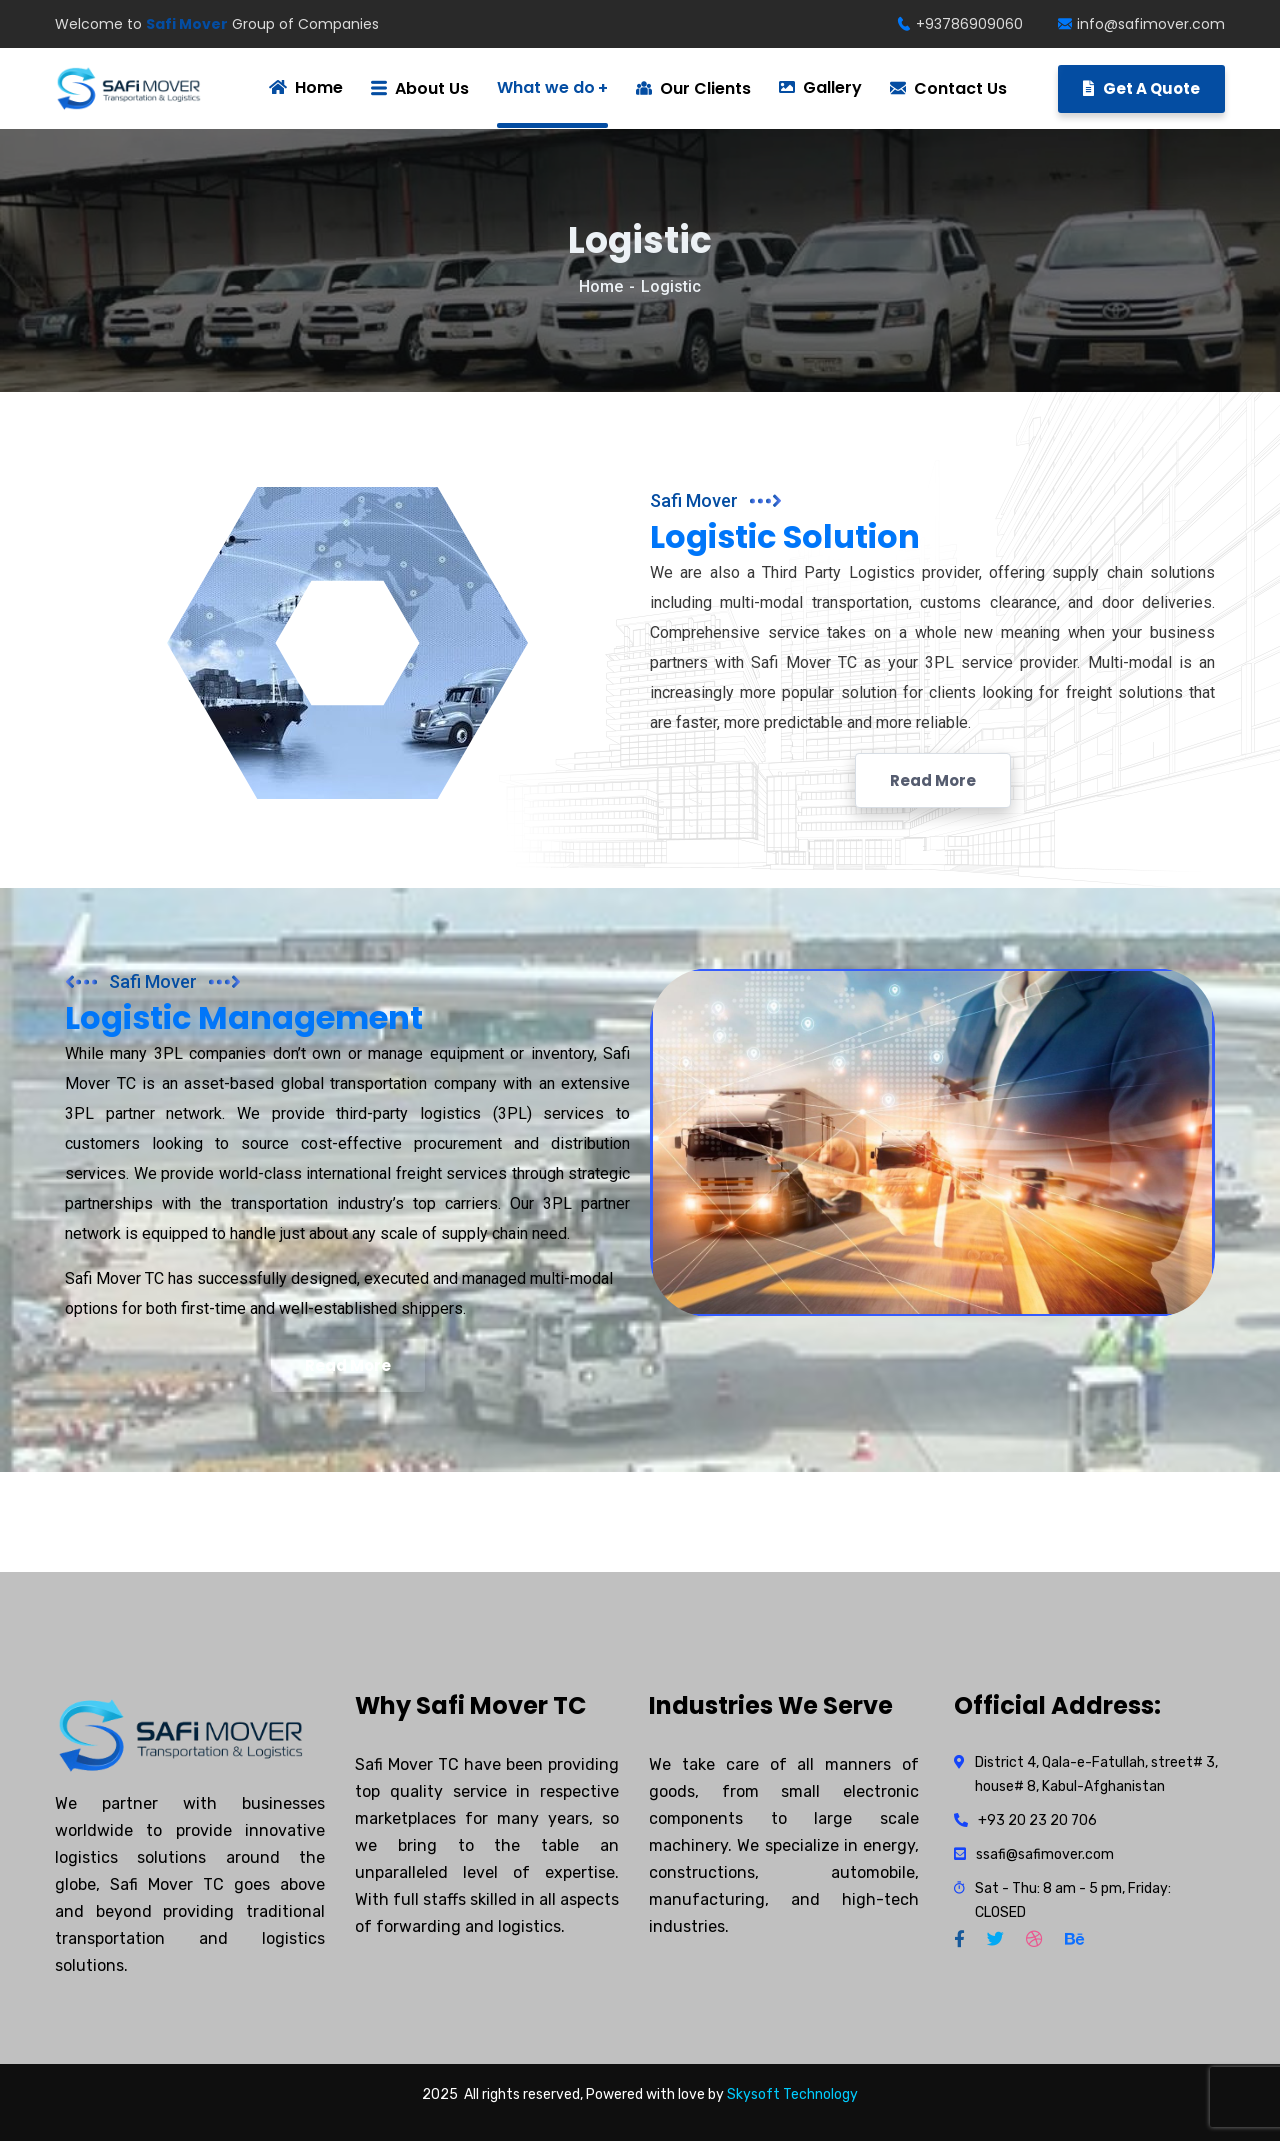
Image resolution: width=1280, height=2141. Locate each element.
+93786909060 (960, 24)
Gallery (820, 87)
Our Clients (693, 88)
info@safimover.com (1141, 24)
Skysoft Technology (792, 2094)
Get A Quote (1141, 88)
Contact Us (948, 88)
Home (601, 286)
